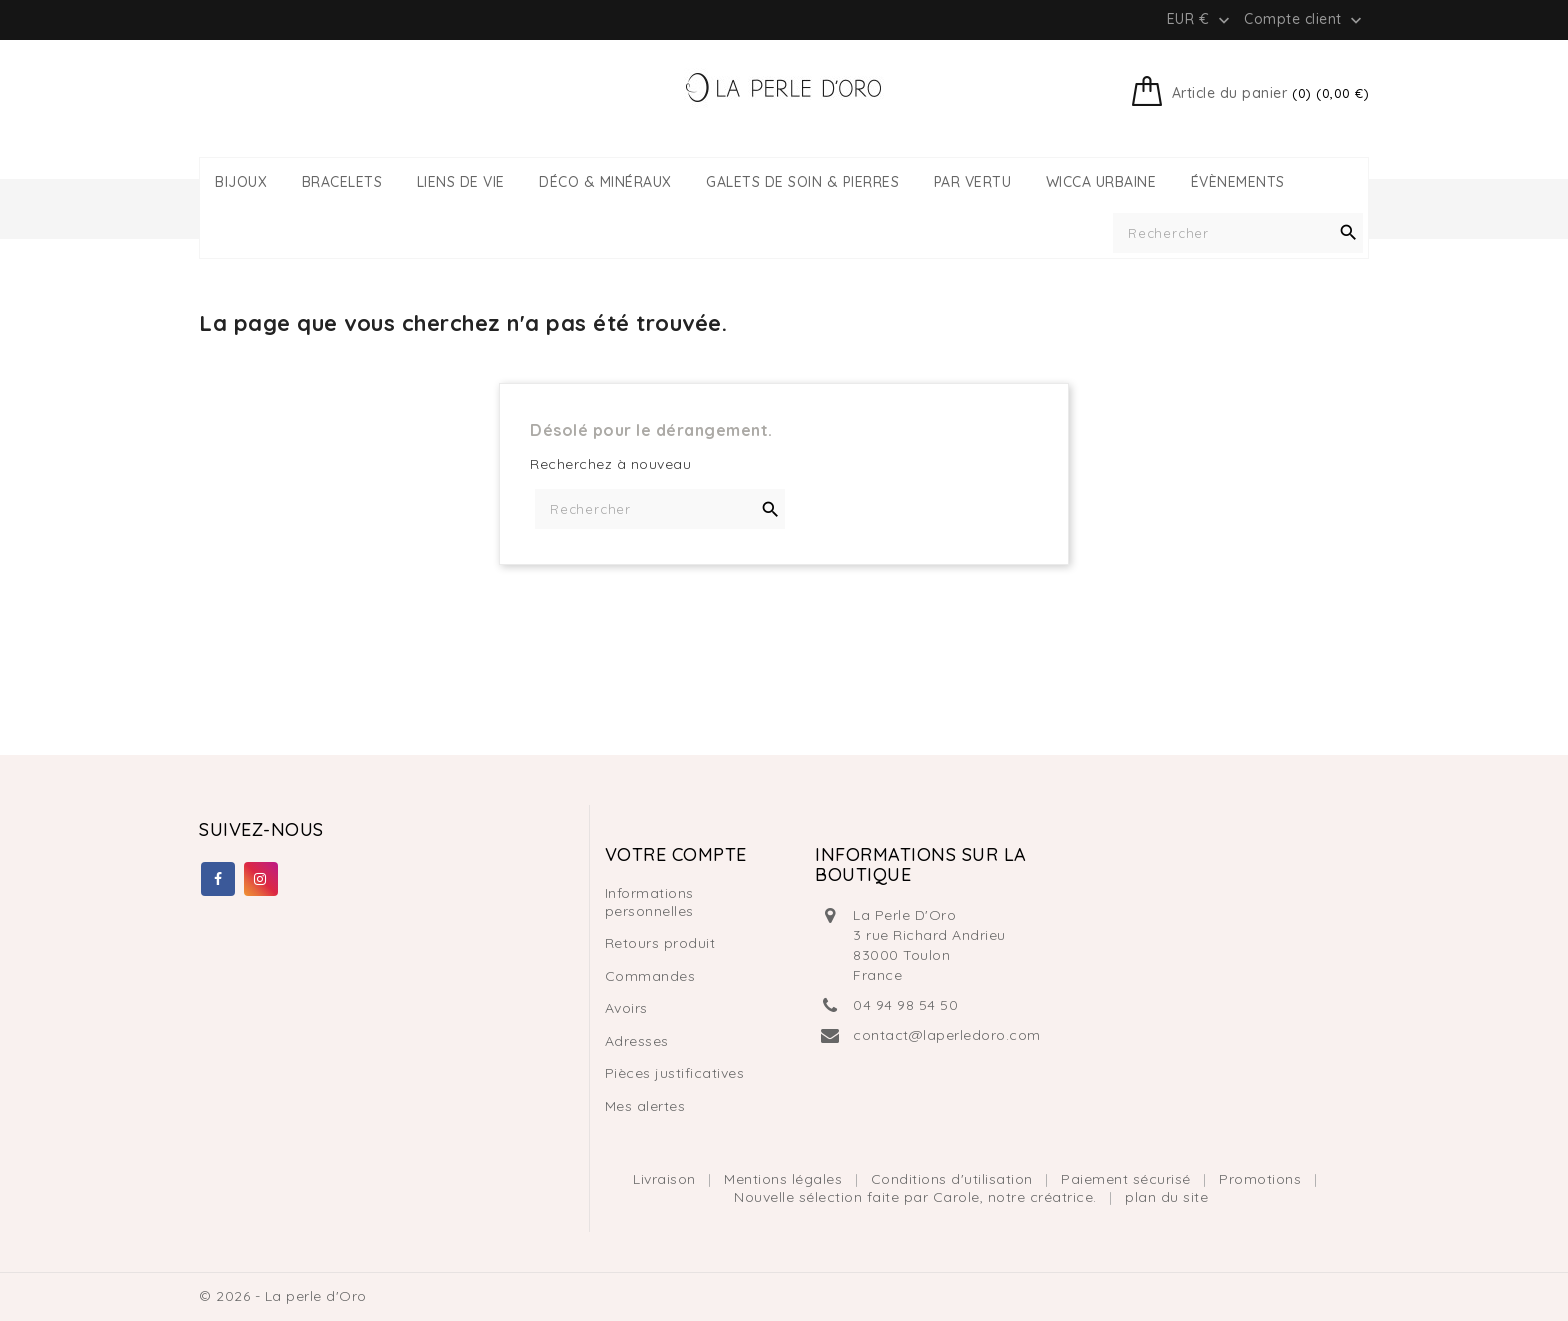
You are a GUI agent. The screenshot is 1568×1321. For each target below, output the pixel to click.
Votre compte (676, 854)
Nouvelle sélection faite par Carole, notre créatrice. (917, 1197)
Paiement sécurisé (1128, 1179)
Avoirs (626, 1008)
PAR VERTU (973, 182)
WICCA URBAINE (1101, 182)
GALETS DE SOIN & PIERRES (802, 182)
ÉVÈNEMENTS (1238, 182)
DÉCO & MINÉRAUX (605, 182)
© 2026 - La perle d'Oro (283, 1296)
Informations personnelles (649, 902)
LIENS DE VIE (461, 182)
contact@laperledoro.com (947, 1035)
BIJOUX (241, 182)
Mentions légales (785, 1179)
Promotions (1262, 1179)
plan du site (1166, 1197)
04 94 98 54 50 (905, 1005)
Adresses (637, 1041)
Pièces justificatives (675, 1073)
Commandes (650, 976)
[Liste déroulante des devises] (1200, 19)
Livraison (666, 1179)
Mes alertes (645, 1106)
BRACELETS (342, 182)
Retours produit (660, 943)
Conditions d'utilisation (954, 1179)
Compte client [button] (1305, 20)
